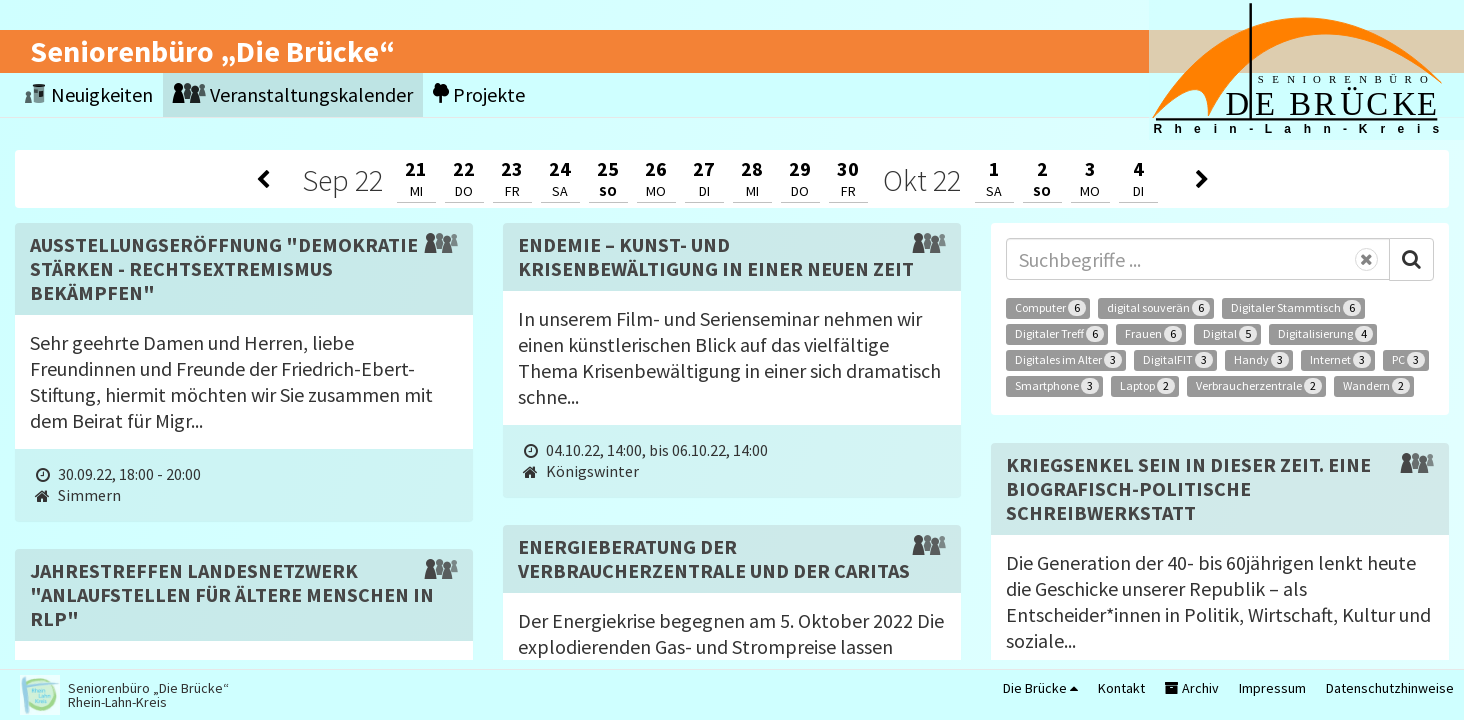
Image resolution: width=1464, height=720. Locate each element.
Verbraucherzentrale (1259, 386)
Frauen (1153, 334)
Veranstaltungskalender (293, 94)
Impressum (1272, 688)
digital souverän (1158, 308)
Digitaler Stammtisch (1296, 308)
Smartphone (1057, 386)
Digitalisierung (1325, 334)
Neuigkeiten (89, 94)
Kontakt (1121, 688)
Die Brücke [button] (1040, 688)
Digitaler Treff (1059, 334)
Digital (1230, 334)
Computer (1050, 308)
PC (1408, 360)
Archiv (1192, 688)
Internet (1340, 360)
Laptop (1147, 386)
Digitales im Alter (1068, 360)
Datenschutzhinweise (1390, 688)
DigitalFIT (1178, 360)
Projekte (479, 94)
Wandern (1376, 386)
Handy (1261, 360)
